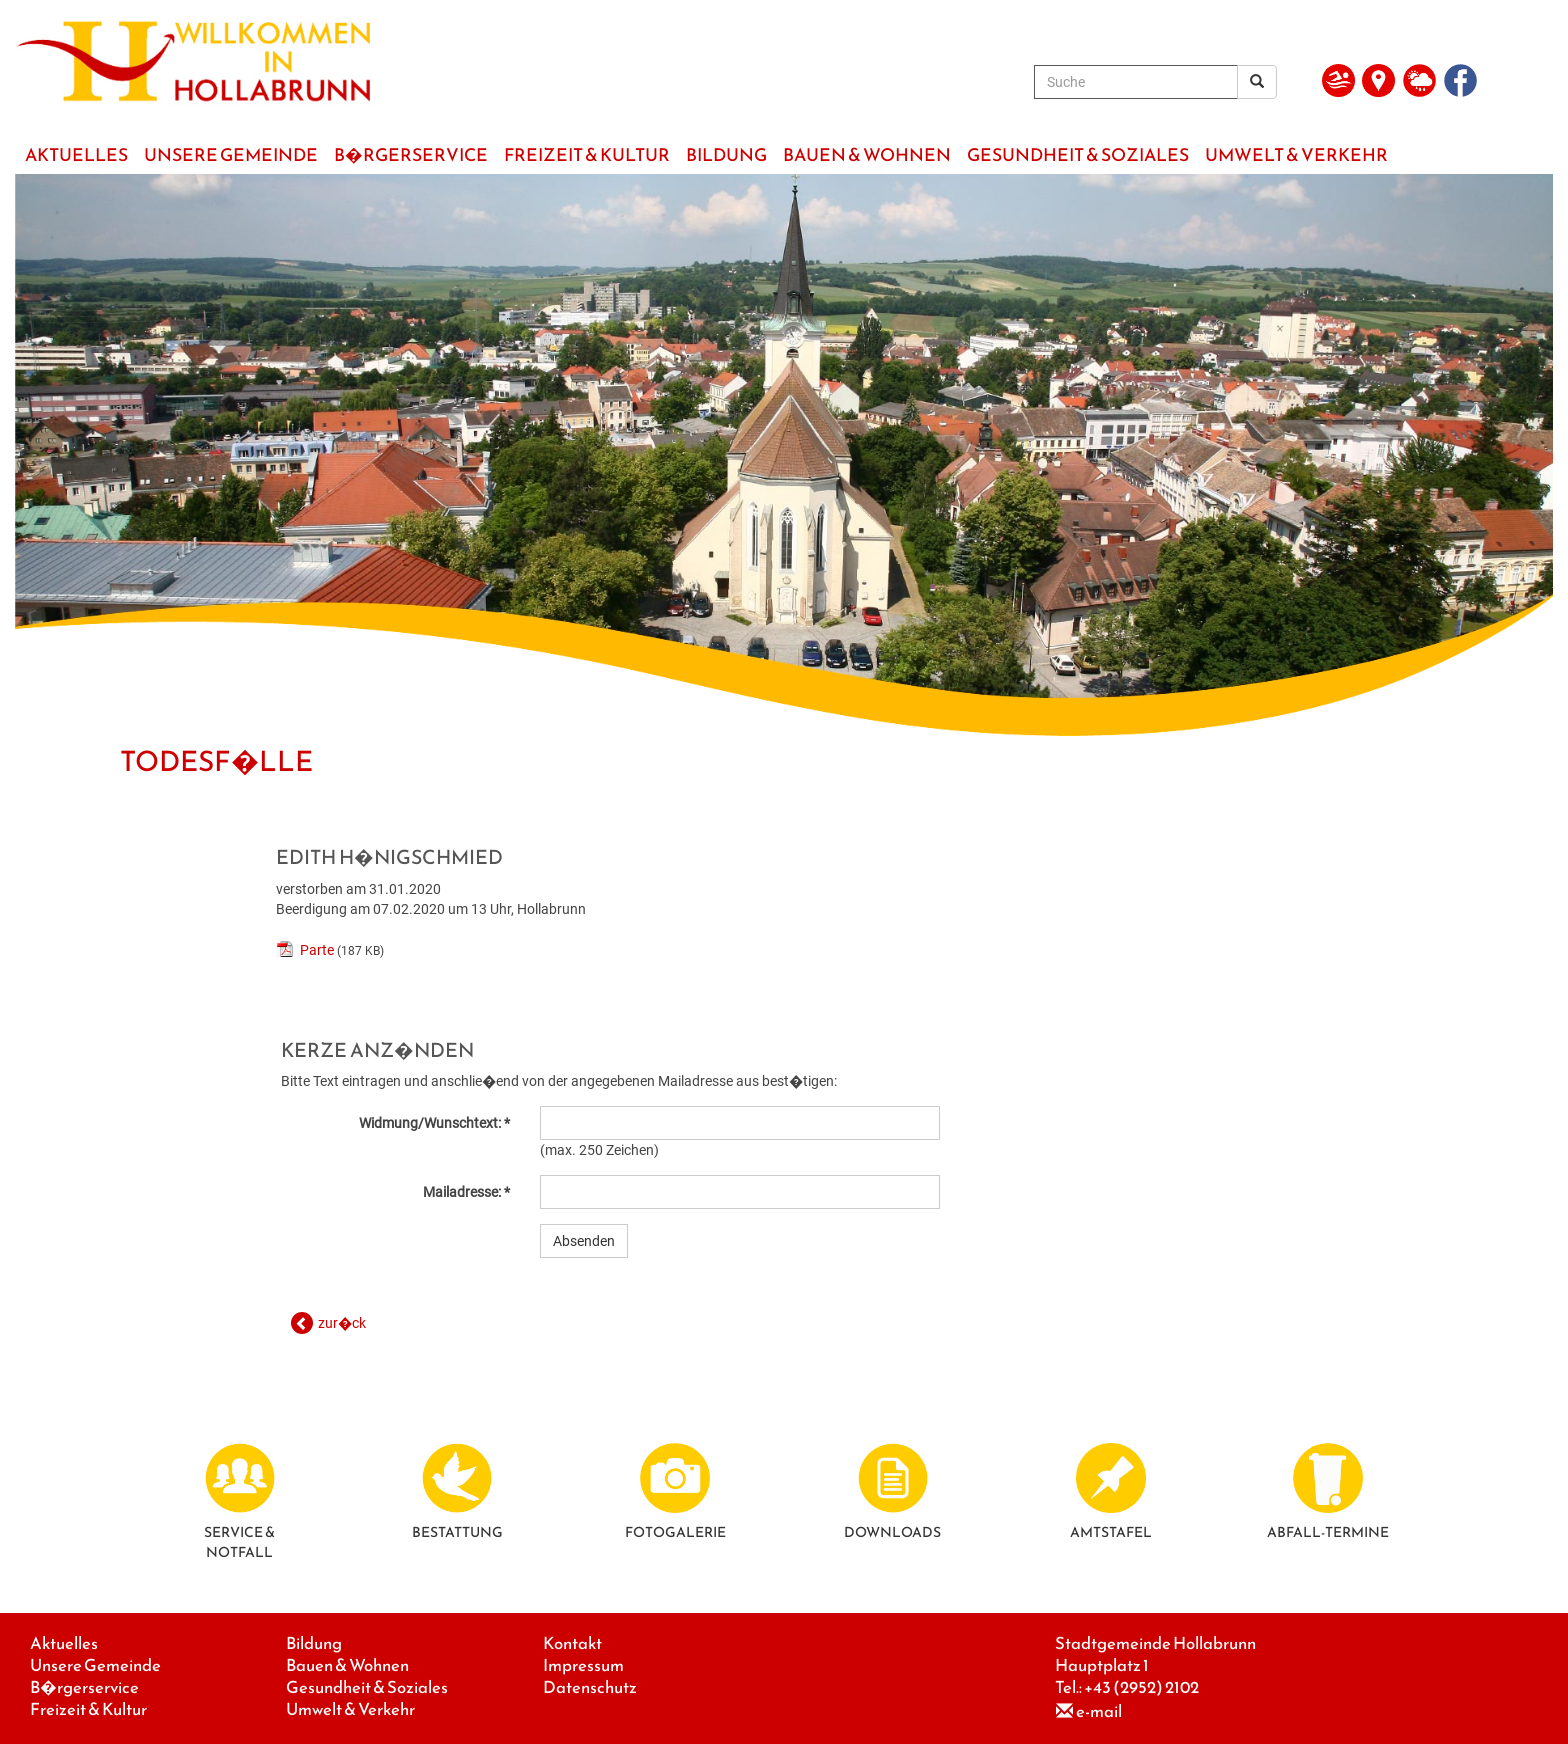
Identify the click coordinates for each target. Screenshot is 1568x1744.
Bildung (314, 1643)
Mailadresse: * (466, 1192)
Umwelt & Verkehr (350, 1709)
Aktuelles (64, 1643)
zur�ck (342, 1323)
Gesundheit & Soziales (367, 1687)
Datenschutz (590, 1687)
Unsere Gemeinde (95, 1665)
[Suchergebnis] (1257, 82)
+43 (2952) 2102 (1141, 1687)
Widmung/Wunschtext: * (434, 1123)
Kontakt (572, 1643)
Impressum (583, 1665)
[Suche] (1136, 82)
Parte (317, 950)
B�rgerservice (84, 1687)
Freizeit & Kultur (88, 1709)
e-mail (1099, 1711)
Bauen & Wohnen (347, 1665)
